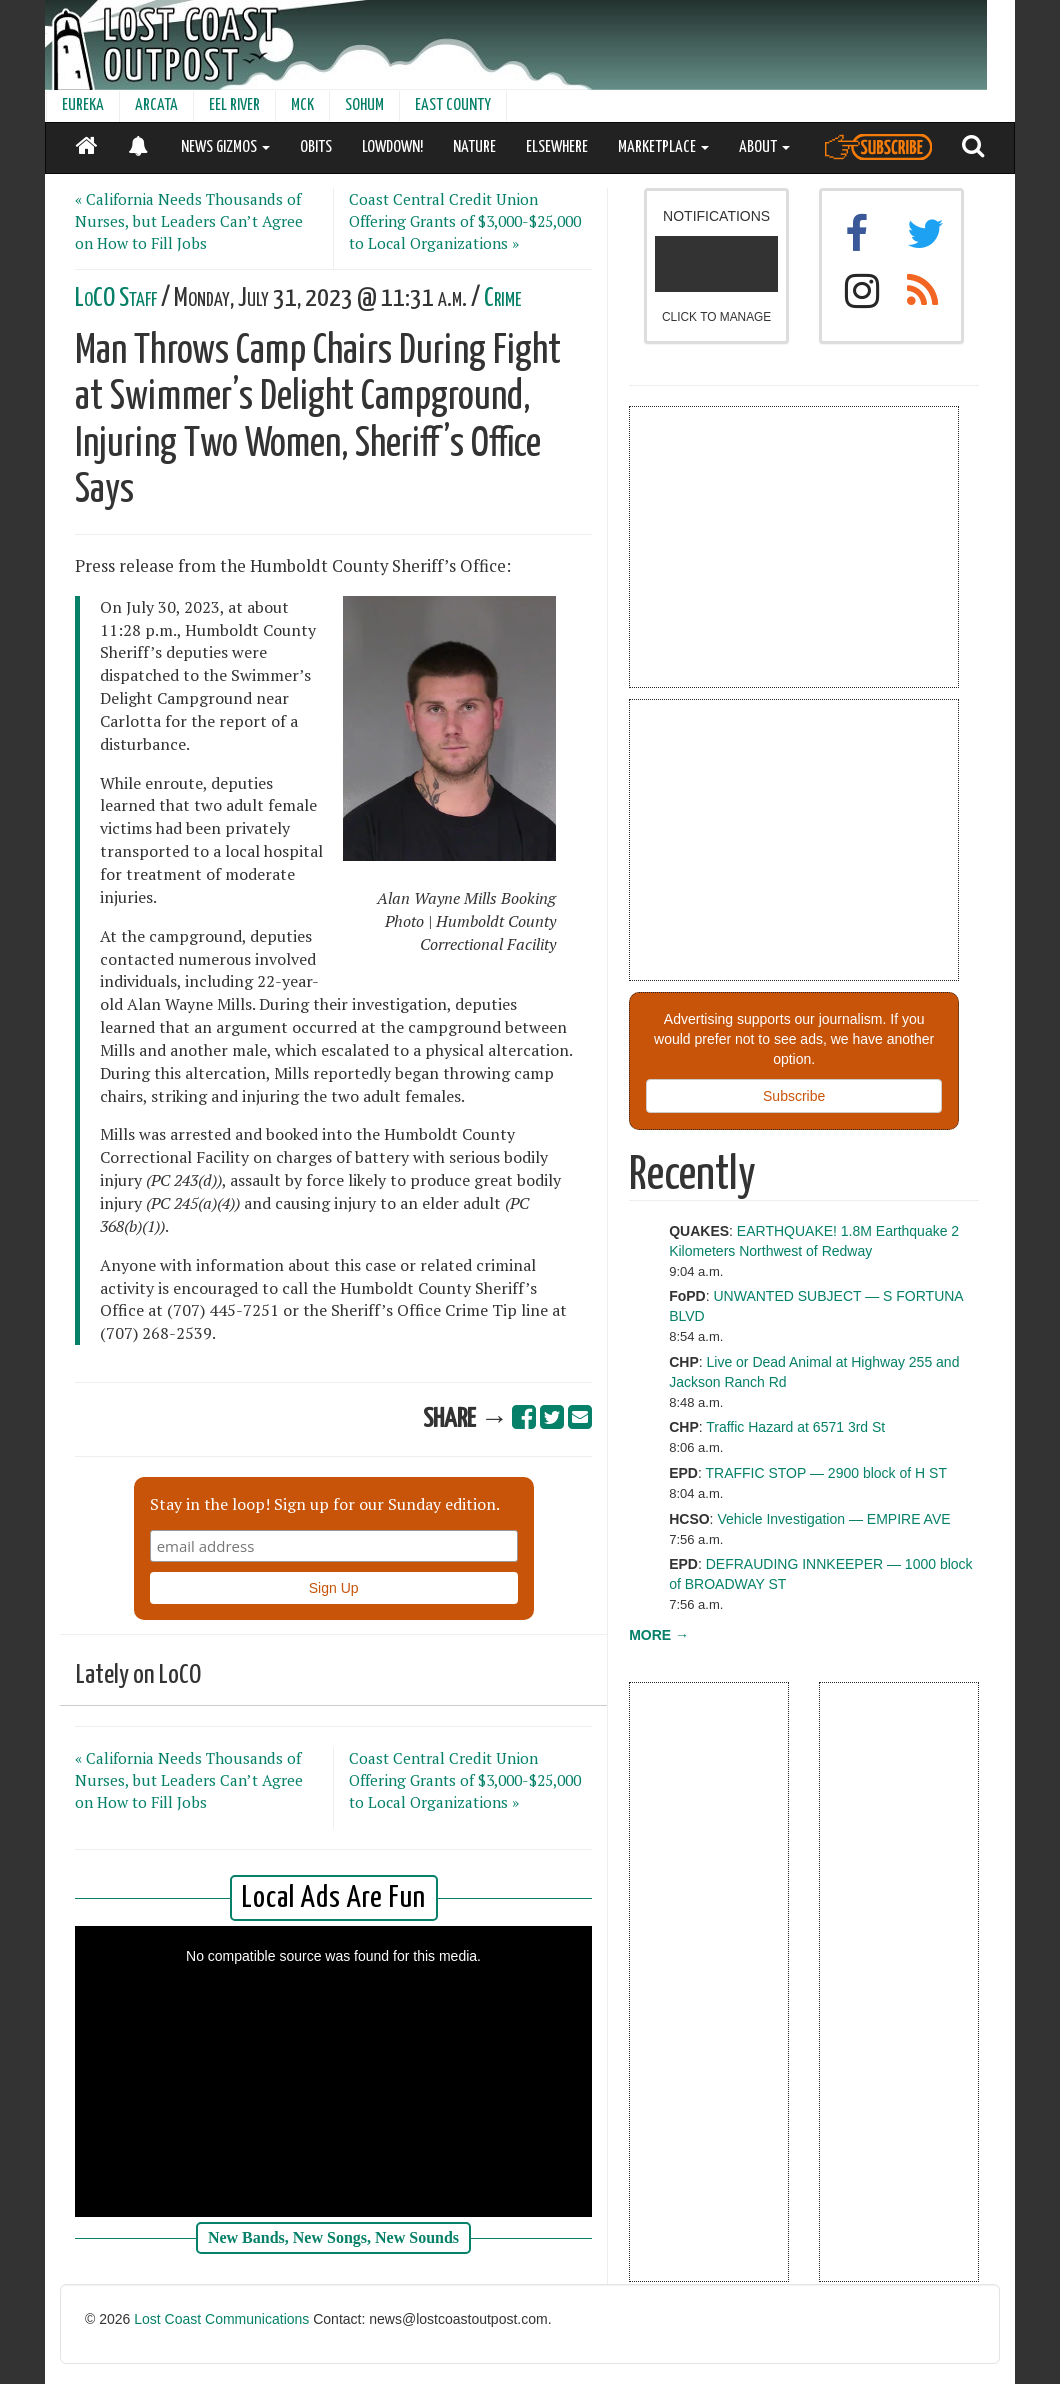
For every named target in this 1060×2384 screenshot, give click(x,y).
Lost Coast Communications (221, 2319)
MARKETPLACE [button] (663, 147)
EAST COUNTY (453, 105)
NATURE (474, 147)
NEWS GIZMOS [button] (225, 147)
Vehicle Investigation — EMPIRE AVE (833, 1519)
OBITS (316, 147)
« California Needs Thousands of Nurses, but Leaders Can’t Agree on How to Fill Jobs (189, 221)
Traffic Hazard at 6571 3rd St (795, 1427)
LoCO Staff (116, 298)
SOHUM (364, 105)
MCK (302, 105)
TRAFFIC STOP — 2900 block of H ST (825, 1473)
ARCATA (156, 105)
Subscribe (794, 1096)
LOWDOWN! (392, 147)
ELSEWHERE (557, 147)
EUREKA (83, 105)
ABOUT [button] (764, 147)
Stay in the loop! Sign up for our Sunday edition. (325, 1504)
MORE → (659, 1635)
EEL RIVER (234, 105)
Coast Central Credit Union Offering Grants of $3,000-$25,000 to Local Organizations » (465, 221)
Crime (502, 298)
